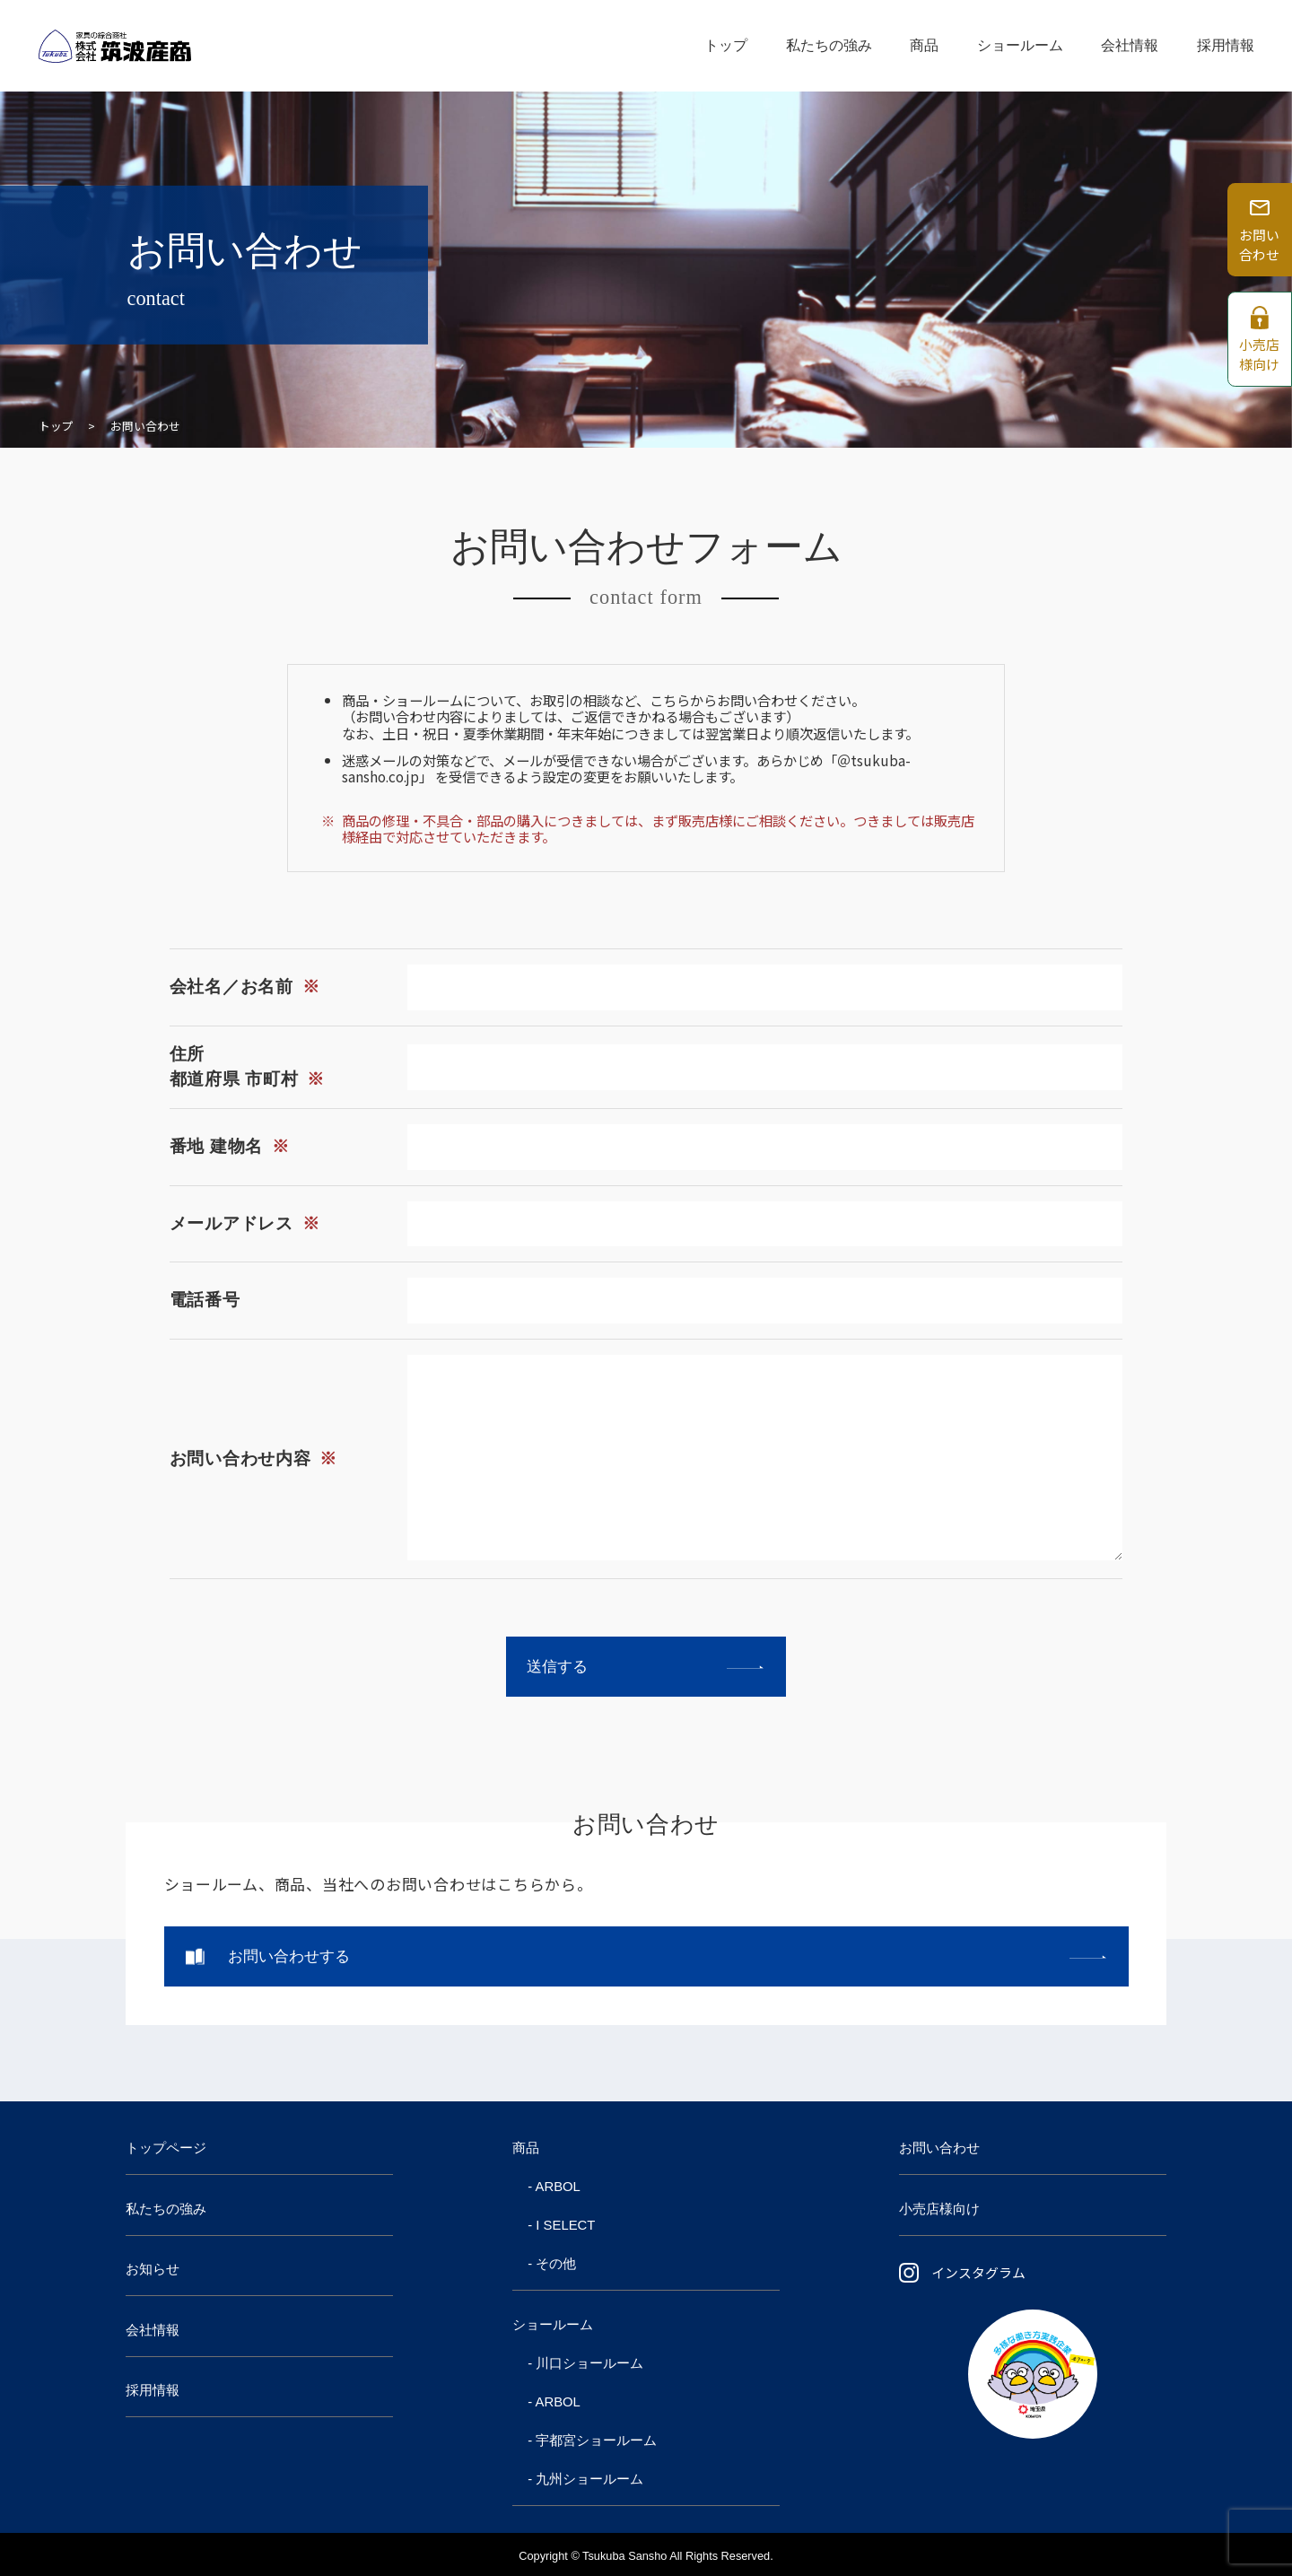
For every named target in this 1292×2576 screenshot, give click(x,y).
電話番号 (205, 1299)
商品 (924, 45)
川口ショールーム (589, 2363)
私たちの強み (829, 45)
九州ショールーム (589, 2479)
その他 (556, 2264)
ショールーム (1020, 45)
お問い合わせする (289, 1956)
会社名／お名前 (245, 986)
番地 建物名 (230, 1146)
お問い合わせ (939, 2148)
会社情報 (1129, 45)
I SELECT (565, 2225)
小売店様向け (939, 2209)
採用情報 (1225, 45)
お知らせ (152, 2269)
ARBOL (558, 2186)
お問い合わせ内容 (253, 1458)
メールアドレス (245, 1223)
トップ (725, 45)
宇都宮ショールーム (596, 2440)
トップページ (166, 2148)
